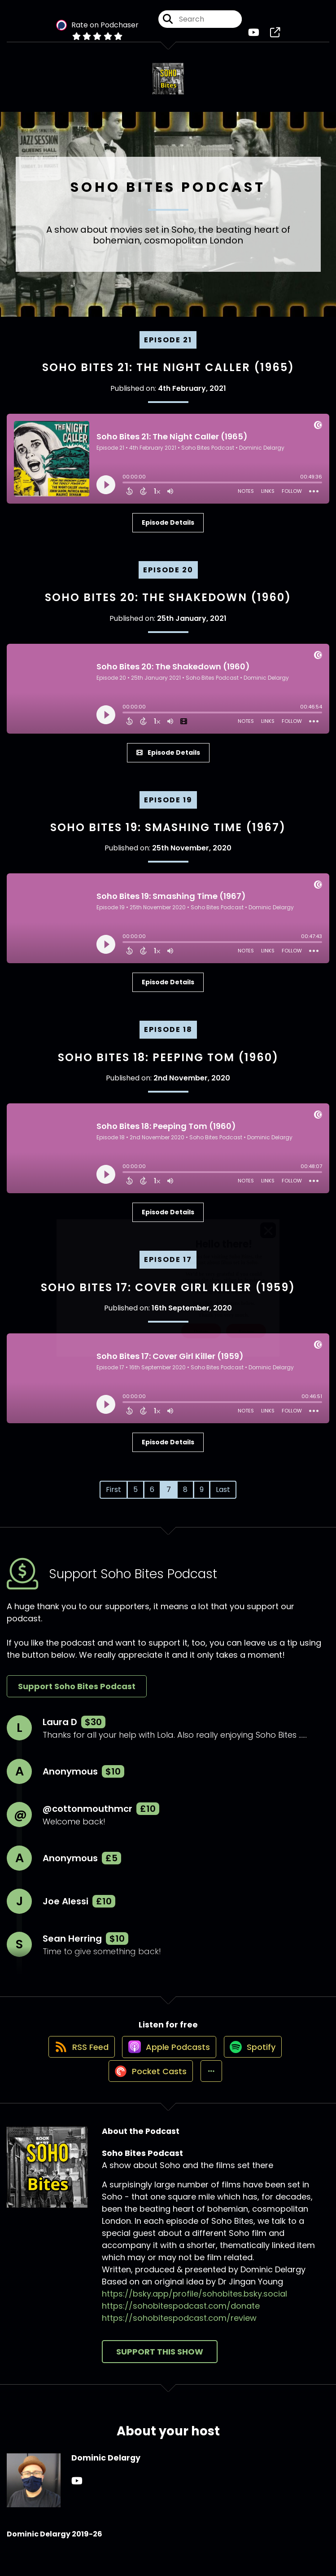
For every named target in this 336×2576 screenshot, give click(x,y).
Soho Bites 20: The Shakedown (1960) (168, 603)
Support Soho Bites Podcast (76, 1693)
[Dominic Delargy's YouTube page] (77, 2503)
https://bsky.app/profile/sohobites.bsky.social (194, 2316)
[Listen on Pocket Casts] (147, 2092)
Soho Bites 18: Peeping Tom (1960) (168, 1063)
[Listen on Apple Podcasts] (167, 2060)
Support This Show (159, 2374)
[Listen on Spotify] (255, 2060)
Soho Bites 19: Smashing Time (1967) (168, 833)
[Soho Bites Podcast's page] (275, 36)
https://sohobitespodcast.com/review (179, 2340)
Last (223, 1496)
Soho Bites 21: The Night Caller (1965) (168, 373)
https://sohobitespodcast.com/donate (181, 2328)
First (113, 1496)
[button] (212, 2093)
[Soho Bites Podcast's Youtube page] (254, 36)
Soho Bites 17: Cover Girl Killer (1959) (168, 1293)
